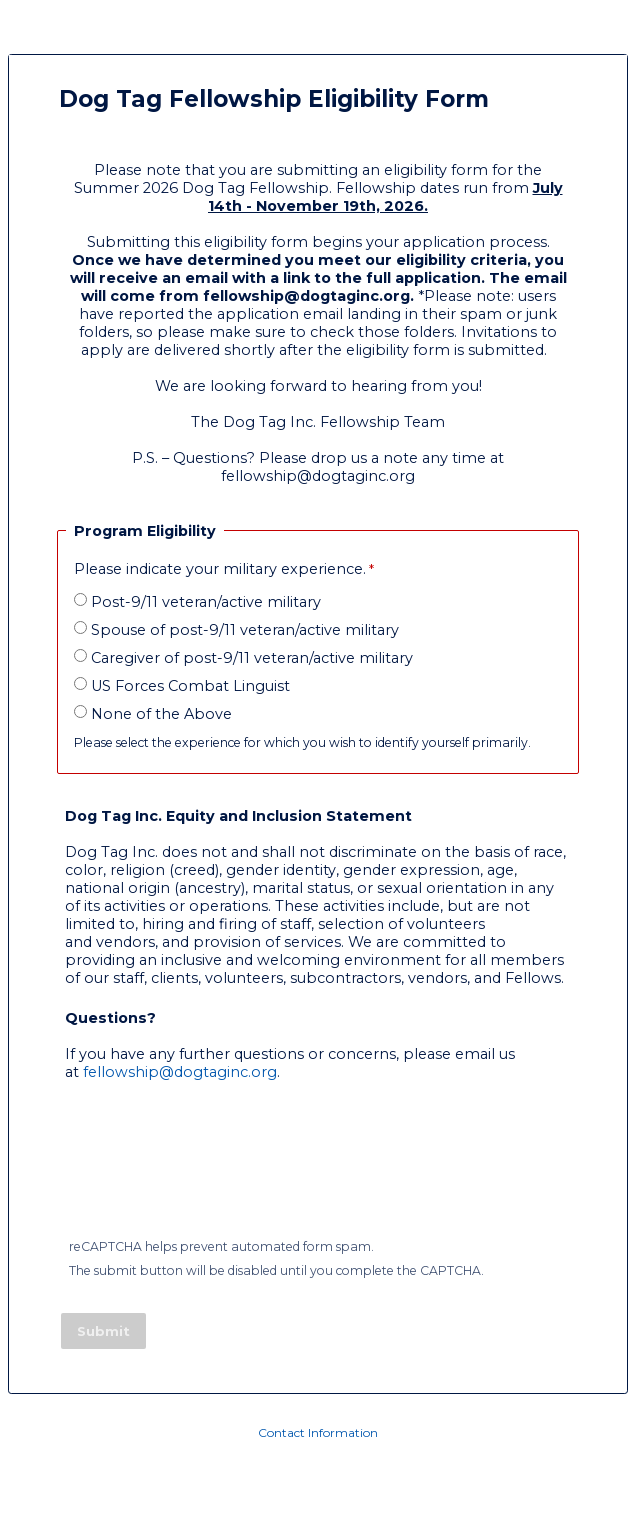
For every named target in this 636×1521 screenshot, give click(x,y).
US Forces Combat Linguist (190, 686)
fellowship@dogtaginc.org (180, 1072)
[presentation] (215, 1171)
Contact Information (318, 1432)
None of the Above (161, 714)
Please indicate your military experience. (220, 569)
